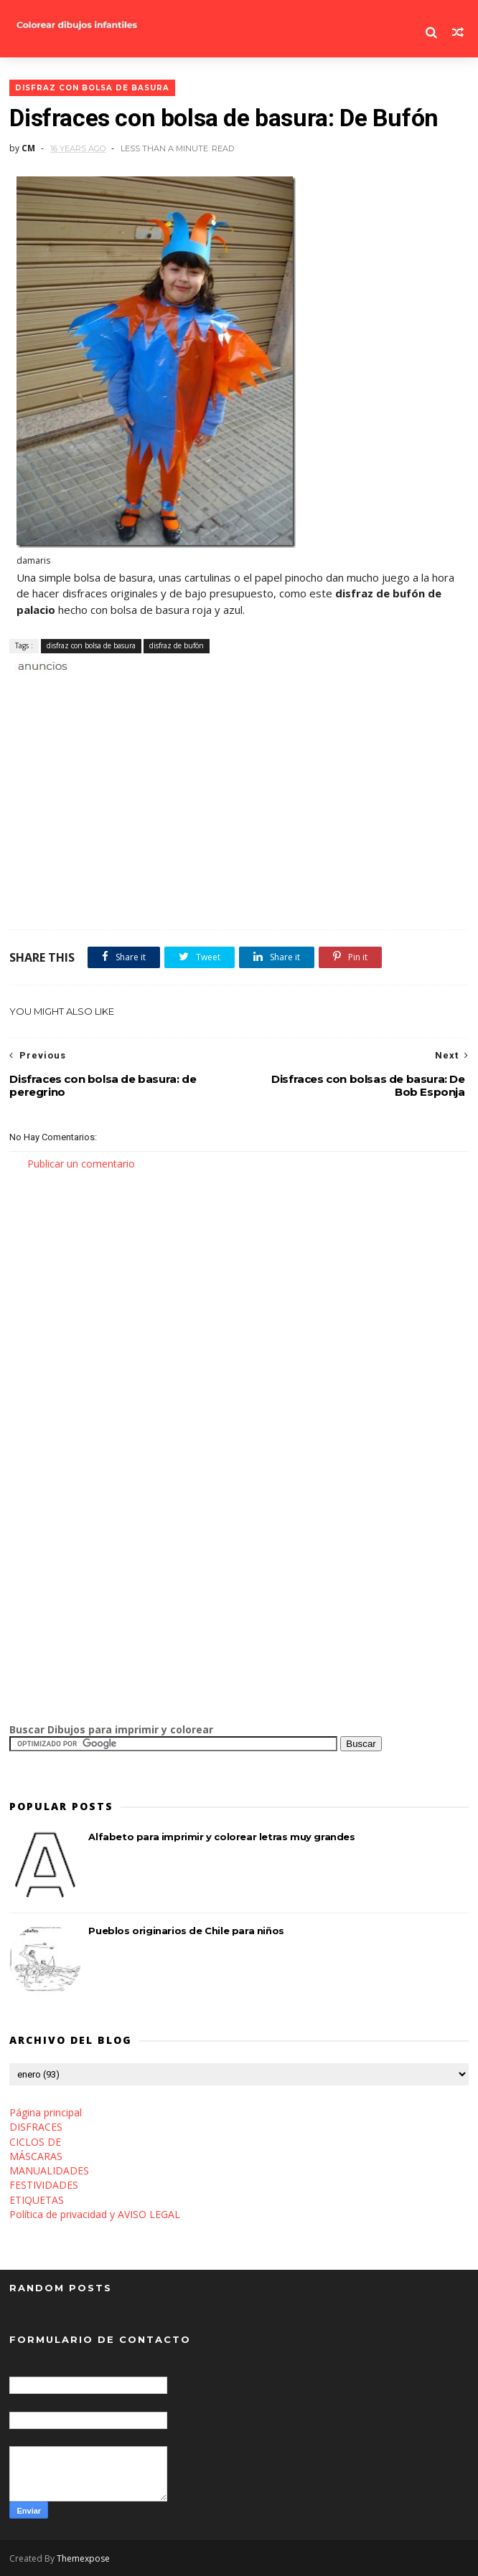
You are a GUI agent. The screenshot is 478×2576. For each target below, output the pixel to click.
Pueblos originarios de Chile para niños (185, 1930)
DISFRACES (35, 2127)
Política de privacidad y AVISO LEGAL (94, 2214)
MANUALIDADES (49, 2170)
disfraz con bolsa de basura (92, 88)
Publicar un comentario (81, 1163)
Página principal (45, 2112)
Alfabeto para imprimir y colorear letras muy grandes (221, 1836)
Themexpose (83, 2558)
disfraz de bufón (176, 645)
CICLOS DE (35, 2142)
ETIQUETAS (36, 2200)
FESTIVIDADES (43, 2185)
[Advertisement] (177, 690)
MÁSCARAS (35, 2156)
